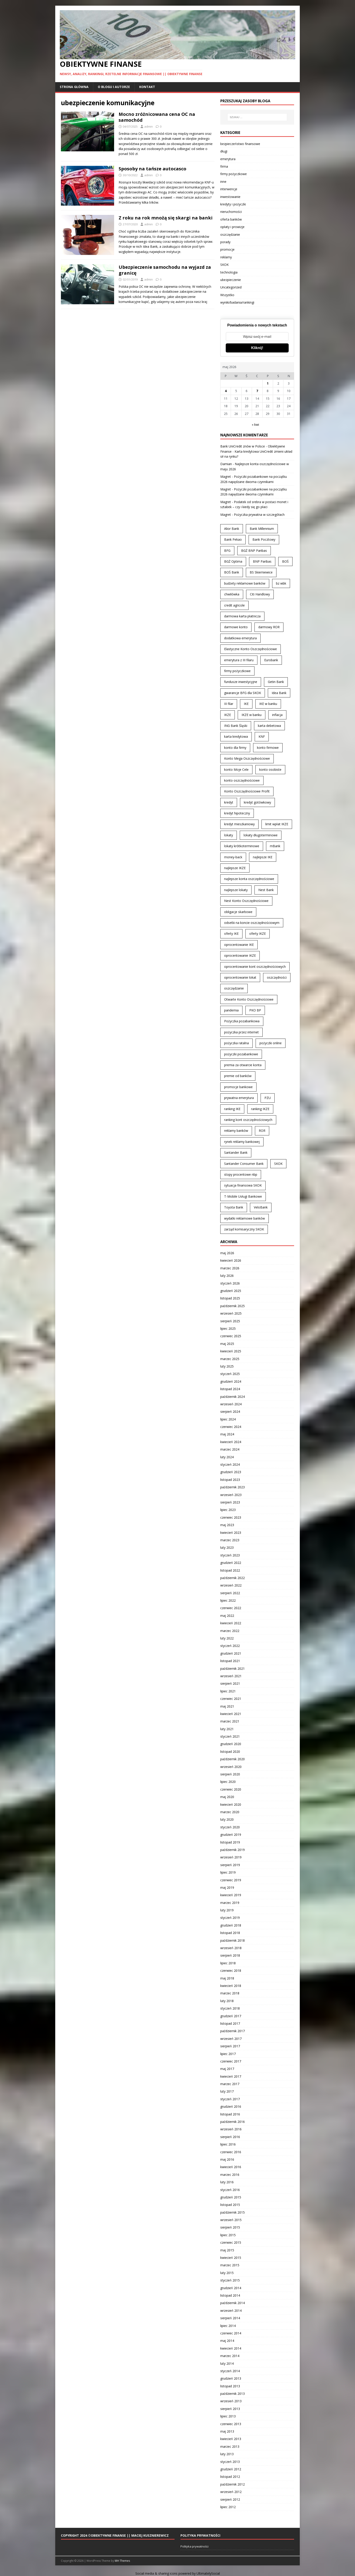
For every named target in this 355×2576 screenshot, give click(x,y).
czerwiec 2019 (230, 1880)
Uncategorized (231, 287)
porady (225, 242)
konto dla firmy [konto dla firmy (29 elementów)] (235, 747)
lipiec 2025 (228, 1328)
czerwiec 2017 (230, 2061)
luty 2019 (227, 1910)
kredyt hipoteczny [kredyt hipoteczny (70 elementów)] (237, 813)
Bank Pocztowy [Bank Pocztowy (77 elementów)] (263, 539)
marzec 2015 (229, 2265)
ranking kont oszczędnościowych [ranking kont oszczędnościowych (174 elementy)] (248, 1120)
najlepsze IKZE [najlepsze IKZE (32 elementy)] (235, 868)
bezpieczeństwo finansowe (240, 144)
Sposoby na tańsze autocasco (152, 169)
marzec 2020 (229, 1812)
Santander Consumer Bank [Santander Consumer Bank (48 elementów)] (244, 1163)
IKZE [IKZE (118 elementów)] (227, 715)
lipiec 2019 (228, 1872)
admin (148, 126)
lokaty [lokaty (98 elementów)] (228, 835)
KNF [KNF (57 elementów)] (262, 736)
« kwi (255, 424)
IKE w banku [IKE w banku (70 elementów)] (268, 704)
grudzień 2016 (230, 2106)
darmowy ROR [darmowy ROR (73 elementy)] (269, 627)
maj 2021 (227, 1706)
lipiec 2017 (228, 2054)
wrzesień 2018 (231, 1948)
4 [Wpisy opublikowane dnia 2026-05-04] (226, 391)
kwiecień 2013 (230, 2439)
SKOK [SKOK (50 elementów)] (278, 1163)
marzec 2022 (229, 1631)
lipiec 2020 (228, 1781)
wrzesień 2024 (231, 1404)
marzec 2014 (229, 2356)
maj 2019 (227, 1887)
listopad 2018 (230, 1933)
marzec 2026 (229, 1268)
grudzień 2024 (230, 1381)
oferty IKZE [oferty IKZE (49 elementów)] (257, 933)
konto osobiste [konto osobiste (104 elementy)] (270, 769)
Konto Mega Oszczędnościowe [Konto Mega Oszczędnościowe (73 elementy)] (247, 758)
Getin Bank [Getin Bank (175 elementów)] (276, 682)
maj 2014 (227, 2340)
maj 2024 (227, 1434)
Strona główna (74, 87)
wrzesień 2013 (231, 2401)
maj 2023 (227, 1525)
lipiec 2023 (228, 1510)
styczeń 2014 (230, 2371)
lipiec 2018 (228, 1963)
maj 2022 (227, 1615)
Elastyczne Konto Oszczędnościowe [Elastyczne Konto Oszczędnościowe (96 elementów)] (250, 649)
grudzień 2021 (230, 1653)
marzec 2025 (229, 1359)
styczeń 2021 (230, 1736)
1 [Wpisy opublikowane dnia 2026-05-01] (268, 383)
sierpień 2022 (230, 1593)
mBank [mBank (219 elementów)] (275, 846)
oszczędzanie (230, 234)
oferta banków (231, 219)
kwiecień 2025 (230, 1351)
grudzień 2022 (230, 1562)
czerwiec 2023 (230, 1517)
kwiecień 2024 (230, 1442)
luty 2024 (227, 1457)
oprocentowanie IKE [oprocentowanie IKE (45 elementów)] (239, 944)
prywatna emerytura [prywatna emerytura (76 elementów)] (239, 1098)
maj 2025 (227, 1344)
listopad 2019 (230, 1842)
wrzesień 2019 (231, 1857)
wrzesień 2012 (231, 2492)
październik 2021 (232, 1668)
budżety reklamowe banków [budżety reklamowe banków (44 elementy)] (244, 583)
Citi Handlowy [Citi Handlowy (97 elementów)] (260, 594)
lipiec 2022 (228, 1600)
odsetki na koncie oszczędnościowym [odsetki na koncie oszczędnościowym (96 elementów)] (251, 923)
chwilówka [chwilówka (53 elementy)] (231, 594)
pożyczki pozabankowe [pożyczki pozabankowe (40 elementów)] (241, 1054)
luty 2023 (227, 1547)
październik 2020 (232, 1759)
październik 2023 (232, 1487)
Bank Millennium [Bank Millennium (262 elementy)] (262, 528)
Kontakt (147, 87)
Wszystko (227, 295)
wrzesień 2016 (231, 2129)
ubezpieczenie (230, 280)
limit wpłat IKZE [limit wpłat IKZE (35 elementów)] (276, 824)
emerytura (227, 159)
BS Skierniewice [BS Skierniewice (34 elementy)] (261, 572)
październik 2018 (232, 1940)
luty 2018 (227, 2001)
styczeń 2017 (230, 2099)
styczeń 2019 (230, 1917)
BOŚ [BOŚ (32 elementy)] (285, 561)
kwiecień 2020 (230, 1804)
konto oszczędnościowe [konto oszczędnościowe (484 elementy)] (242, 780)
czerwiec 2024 (230, 1427)
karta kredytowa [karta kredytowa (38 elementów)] (236, 736)
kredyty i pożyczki (233, 204)
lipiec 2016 (228, 2144)
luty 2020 (227, 1819)
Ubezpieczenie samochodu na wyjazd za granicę (165, 270)
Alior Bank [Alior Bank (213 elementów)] (231, 528)
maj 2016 (227, 2159)
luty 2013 (227, 2454)
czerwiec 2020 (230, 1789)
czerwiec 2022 (230, 1608)
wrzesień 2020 (231, 1767)
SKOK (224, 264)
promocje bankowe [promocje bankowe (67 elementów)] (238, 1087)
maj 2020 (227, 1797)
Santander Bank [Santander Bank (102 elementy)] (235, 1152)
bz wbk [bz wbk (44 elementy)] (281, 583)
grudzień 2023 (230, 1472)
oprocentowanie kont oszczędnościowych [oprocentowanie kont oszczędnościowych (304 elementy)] (255, 966)
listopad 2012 (230, 2476)
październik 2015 (232, 2212)
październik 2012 (232, 2484)
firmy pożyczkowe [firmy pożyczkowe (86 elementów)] (237, 671)
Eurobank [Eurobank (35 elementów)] (271, 660)
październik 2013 (232, 2393)
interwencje (228, 189)
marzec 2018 (229, 1993)
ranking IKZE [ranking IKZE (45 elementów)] (260, 1109)
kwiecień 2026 (230, 1260)
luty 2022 (227, 1638)
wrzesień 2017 (231, 2038)
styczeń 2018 (230, 2008)
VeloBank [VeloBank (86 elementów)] (261, 1207)
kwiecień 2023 (230, 1532)
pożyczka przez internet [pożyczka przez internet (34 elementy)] (241, 1032)
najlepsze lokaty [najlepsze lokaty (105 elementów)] (236, 890)
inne (223, 181)
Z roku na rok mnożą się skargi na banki (166, 218)
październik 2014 (232, 2303)
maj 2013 (227, 2431)
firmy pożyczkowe (233, 174)
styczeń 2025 (230, 1374)
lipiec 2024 (228, 1419)
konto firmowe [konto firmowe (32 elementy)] (268, 747)
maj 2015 (227, 2250)
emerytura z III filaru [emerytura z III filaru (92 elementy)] (239, 660)
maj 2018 (227, 1978)
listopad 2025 (230, 1298)
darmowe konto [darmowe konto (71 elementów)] (236, 627)
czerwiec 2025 (230, 1336)
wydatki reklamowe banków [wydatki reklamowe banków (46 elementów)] (244, 1218)
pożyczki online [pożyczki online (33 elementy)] (270, 1043)
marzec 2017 (229, 2084)
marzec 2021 (229, 1721)
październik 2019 (232, 1850)
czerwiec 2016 (230, 2152)
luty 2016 (227, 2182)
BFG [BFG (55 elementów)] (227, 550)
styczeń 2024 (230, 1464)
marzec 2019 (229, 1902)
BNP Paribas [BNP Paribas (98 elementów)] (262, 561)
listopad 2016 (230, 2114)
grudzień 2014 (230, 2288)
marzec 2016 (229, 2174)
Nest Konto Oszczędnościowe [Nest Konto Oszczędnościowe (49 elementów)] (246, 901)
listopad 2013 (230, 2386)
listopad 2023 (230, 1479)
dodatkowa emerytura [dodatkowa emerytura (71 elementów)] (240, 638)
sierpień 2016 (230, 2137)
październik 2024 (232, 1396)
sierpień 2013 (230, 2409)
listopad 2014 (230, 2295)
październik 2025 (232, 1306)
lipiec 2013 (228, 2416)
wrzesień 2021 (231, 1676)
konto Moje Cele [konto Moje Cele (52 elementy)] (236, 769)
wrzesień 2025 (231, 1313)
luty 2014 (227, 2363)
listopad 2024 (230, 1389)
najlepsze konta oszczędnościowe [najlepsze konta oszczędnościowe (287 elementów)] (249, 879)
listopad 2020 (230, 1751)
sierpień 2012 (230, 2499)
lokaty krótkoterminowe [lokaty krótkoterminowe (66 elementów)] (241, 846)
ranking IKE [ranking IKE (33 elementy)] (232, 1109)
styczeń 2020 (230, 1827)
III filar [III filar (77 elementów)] (228, 704)
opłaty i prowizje (232, 227)
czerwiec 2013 (230, 2424)
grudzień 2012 (230, 2469)
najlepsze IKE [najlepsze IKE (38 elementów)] (262, 857)
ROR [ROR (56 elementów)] (262, 1130)
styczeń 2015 (230, 2280)
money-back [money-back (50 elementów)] (233, 857)
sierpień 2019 (230, 1865)
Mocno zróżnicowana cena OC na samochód (157, 117)
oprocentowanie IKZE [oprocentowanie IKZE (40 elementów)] (240, 955)
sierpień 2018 (230, 1955)
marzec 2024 (229, 1449)
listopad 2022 (230, 1570)
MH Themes (122, 2561)
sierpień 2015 (230, 2227)
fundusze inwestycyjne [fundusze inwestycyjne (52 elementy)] (240, 682)
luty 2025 (227, 1366)
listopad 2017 (230, 2023)
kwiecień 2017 (230, 2076)
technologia (228, 272)
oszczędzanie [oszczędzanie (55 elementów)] (234, 988)
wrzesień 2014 (231, 2310)
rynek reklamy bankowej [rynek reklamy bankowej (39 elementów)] (242, 1141)
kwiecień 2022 (230, 1623)
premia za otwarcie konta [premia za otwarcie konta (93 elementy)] (242, 1065)
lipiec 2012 (228, 2507)
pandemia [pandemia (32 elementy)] (231, 1010)
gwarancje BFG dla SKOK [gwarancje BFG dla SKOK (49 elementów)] (242, 693)
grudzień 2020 (230, 1744)
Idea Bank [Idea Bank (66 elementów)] (279, 693)
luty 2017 (227, 2091)
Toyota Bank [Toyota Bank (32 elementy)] (233, 1207)
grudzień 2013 (230, 2378)
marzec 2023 (229, 1540)
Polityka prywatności (194, 2546)
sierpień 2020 (230, 1774)
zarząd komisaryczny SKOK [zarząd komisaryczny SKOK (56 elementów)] (244, 1229)
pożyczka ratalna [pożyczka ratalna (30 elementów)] (236, 1043)
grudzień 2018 (230, 1925)
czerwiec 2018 (230, 1970)
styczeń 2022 (230, 1646)
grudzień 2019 (230, 1834)
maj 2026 (227, 1253)
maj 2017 (227, 2069)
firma (224, 166)
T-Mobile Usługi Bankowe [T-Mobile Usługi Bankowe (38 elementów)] (243, 1196)
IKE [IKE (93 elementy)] (246, 704)
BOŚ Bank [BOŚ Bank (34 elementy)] (231, 572)
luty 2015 (227, 2273)
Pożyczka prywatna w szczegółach (259, 514)
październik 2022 (232, 1578)
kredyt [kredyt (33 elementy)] (228, 802)
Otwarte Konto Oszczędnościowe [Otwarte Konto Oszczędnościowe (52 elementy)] (248, 999)
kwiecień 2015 (230, 2257)
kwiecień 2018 (230, 1986)
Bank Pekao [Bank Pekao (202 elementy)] (233, 539)
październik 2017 (232, 2031)
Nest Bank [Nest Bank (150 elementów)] (266, 890)
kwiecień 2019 (230, 1895)
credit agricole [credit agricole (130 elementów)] (234, 605)
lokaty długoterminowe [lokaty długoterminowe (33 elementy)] (261, 835)
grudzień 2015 (230, 2197)
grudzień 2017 (230, 2016)
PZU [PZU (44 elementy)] (267, 1098)
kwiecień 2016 (230, 2167)
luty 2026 (227, 1275)
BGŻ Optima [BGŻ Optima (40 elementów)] (233, 561)
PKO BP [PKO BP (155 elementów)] (255, 1010)
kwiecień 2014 (230, 2348)
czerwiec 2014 (230, 2333)
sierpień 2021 (230, 1683)
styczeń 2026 (230, 1283)
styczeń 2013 (230, 2461)
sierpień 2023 (230, 1502)
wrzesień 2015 (231, 2220)
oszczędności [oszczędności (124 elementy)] (277, 977)
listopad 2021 (230, 1661)
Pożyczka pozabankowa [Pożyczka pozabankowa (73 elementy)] (241, 1021)
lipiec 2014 (228, 2326)
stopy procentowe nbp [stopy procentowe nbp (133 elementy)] (240, 1174)
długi (223, 151)
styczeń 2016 (230, 2190)
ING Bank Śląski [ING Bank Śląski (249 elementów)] (235, 725)
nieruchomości (231, 211)
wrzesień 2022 (231, 1585)
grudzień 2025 (230, 1291)
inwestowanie (230, 197)
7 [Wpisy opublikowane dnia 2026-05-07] (257, 391)
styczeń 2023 (230, 1555)
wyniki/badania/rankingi (237, 302)
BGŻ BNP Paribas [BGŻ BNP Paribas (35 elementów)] (254, 550)
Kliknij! (257, 348)
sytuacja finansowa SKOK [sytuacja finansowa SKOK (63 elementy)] (243, 1185)
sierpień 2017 (230, 2046)
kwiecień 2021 (230, 1714)
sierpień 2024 (230, 1411)
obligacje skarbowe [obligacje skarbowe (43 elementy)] (238, 912)
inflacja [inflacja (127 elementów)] (277, 715)
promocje (227, 249)
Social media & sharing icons (156, 2573)
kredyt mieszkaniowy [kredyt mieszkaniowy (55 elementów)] (239, 824)
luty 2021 (227, 1729)
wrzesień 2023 (231, 1495)
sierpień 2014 (230, 2318)
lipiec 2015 (228, 2235)
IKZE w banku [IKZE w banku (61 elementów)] (251, 715)
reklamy (226, 257)
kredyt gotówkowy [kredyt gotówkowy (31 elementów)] (257, 802)
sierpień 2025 (230, 1321)
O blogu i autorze (114, 87)
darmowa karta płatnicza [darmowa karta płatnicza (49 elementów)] (242, 616)
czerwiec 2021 (230, 1698)
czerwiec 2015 (230, 2242)
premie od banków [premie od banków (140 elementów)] (238, 1076)
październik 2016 (232, 2121)
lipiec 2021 (228, 1691)
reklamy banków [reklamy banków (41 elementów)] (236, 1130)
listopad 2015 (230, 2205)
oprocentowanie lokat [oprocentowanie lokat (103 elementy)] (240, 977)
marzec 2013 (229, 2446)
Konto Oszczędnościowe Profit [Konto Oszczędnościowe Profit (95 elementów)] (247, 791)
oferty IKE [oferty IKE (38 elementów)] (231, 933)
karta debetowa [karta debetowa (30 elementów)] (269, 725)
